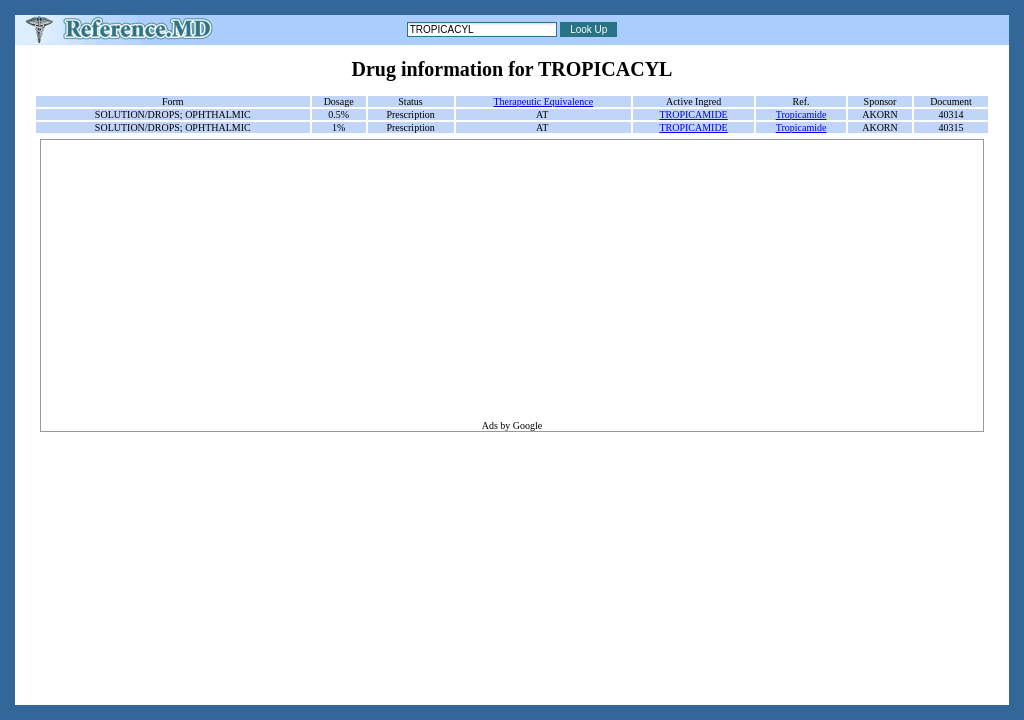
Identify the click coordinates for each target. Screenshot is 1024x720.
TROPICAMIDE (693, 114)
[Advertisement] (512, 280)
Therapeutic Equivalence (543, 101)
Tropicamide (801, 114)
